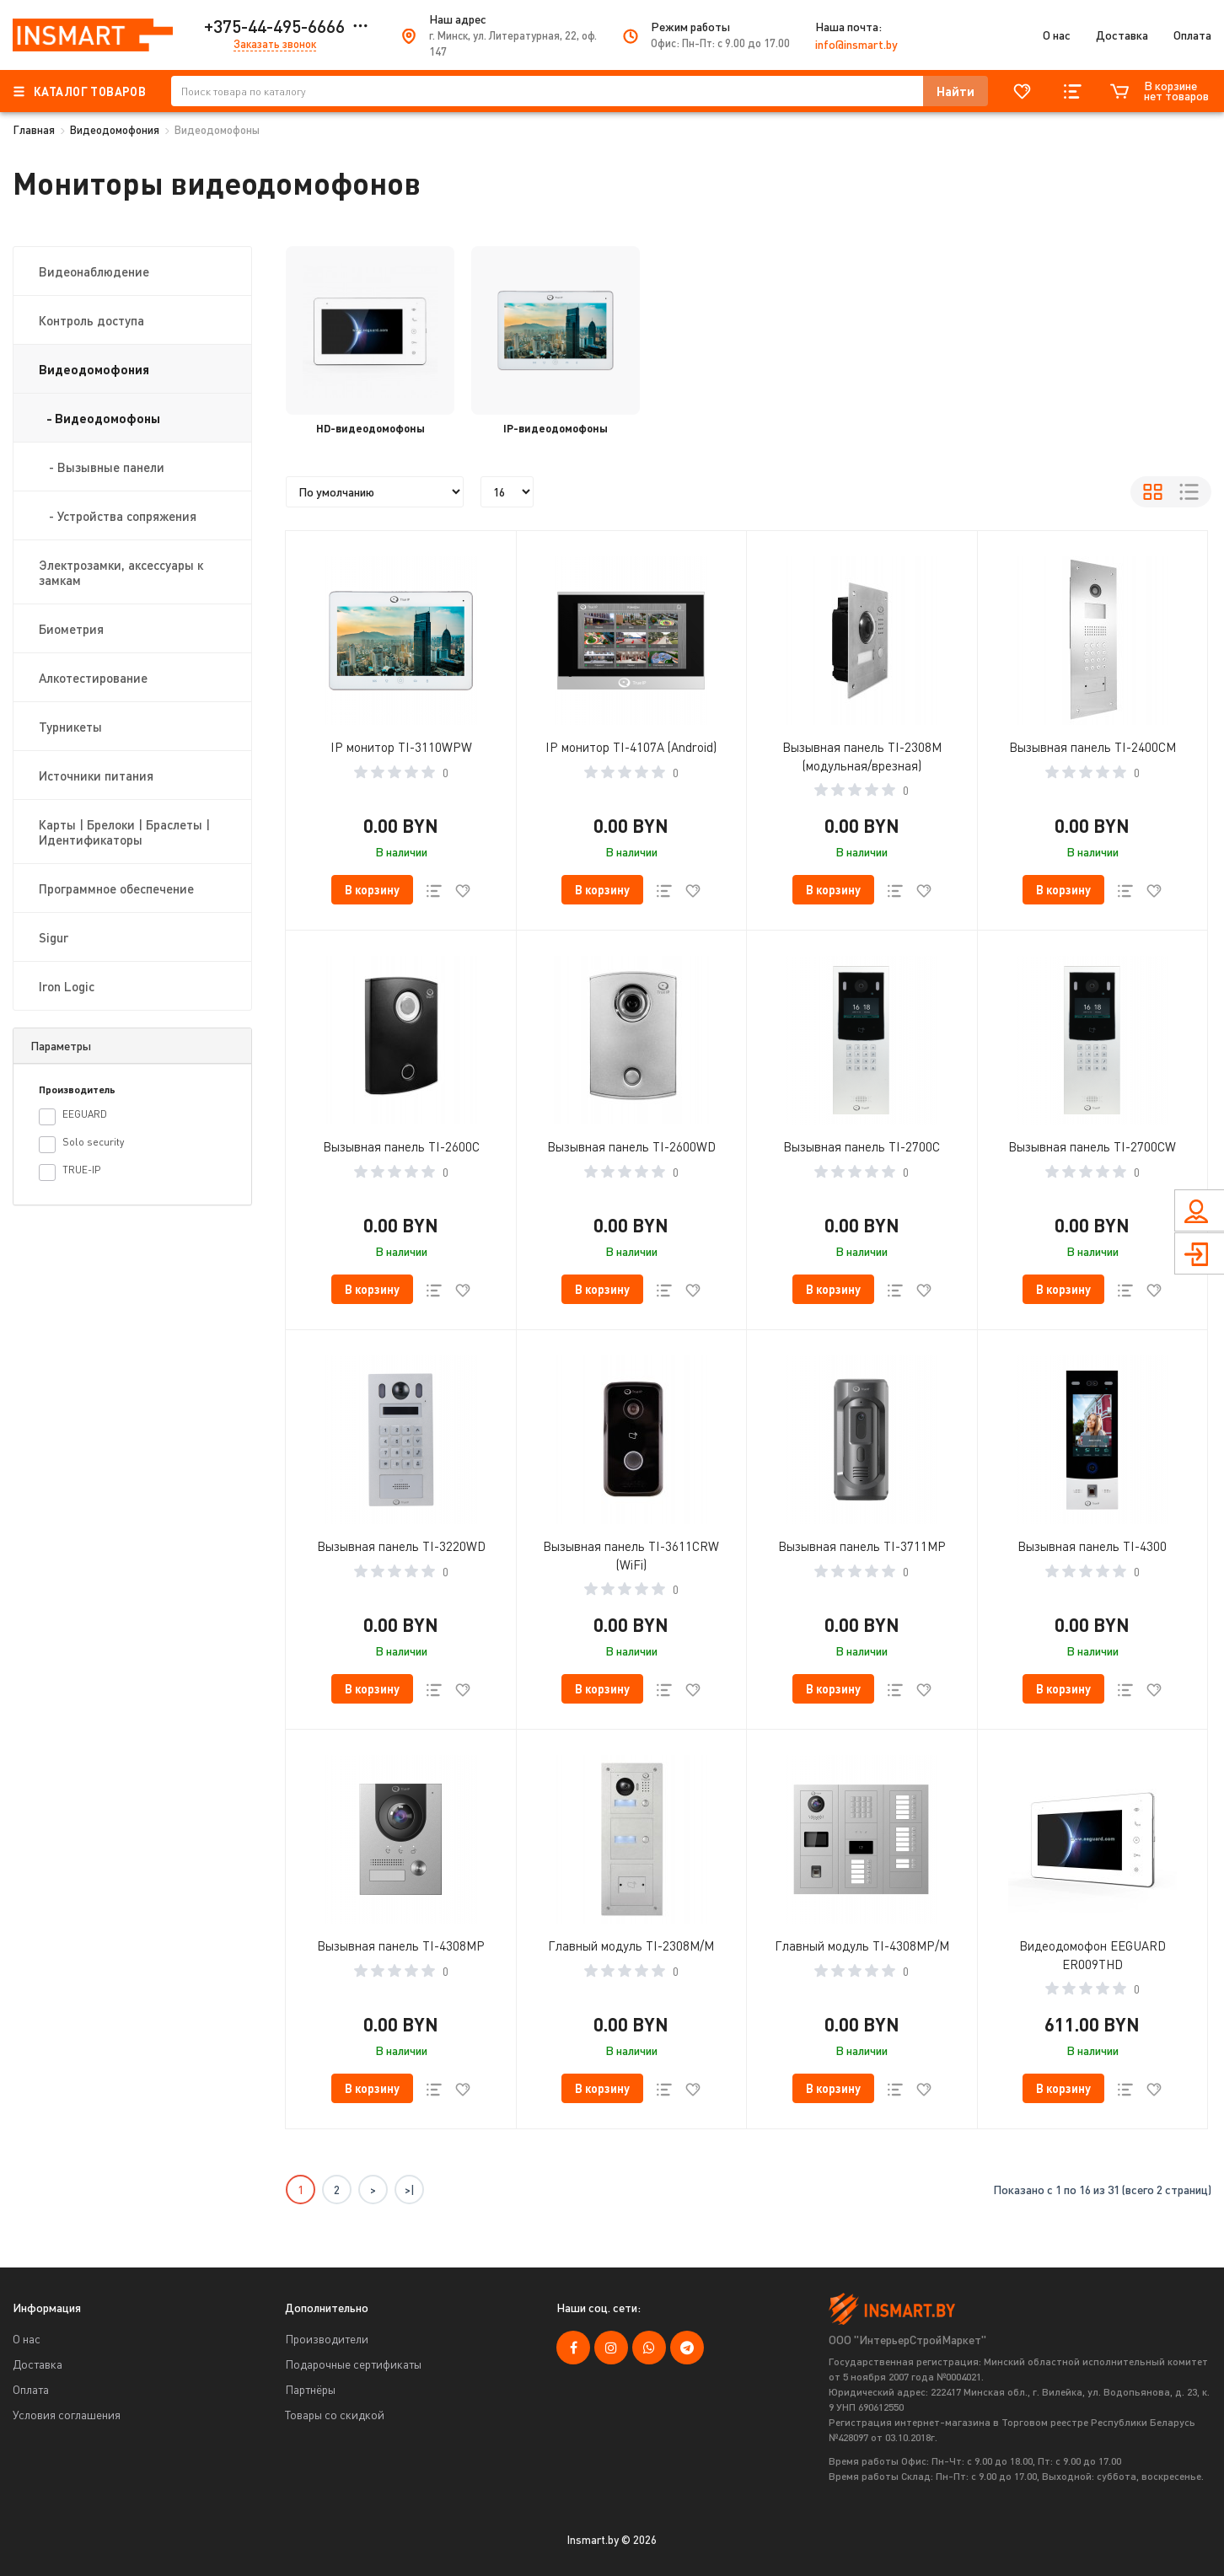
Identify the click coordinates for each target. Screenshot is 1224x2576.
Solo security (81, 1144)
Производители (326, 2339)
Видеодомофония (114, 130)
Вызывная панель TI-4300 (1092, 1546)
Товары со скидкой (334, 2414)
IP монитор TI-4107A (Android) (631, 746)
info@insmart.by (856, 44)
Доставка (1122, 35)
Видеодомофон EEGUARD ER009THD (1092, 1955)
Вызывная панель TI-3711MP (862, 1546)
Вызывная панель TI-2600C (401, 1146)
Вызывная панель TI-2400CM (1092, 746)
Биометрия (71, 628)
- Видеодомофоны (99, 418)
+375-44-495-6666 (274, 26)
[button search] (955, 91)
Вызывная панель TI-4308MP (401, 1945)
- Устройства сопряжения (117, 515)
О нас (1057, 35)
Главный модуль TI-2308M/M (631, 1945)
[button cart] (372, 889)
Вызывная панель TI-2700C (861, 1146)
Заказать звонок (275, 44)
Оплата (1192, 35)
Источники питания (96, 775)
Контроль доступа (91, 320)
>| (410, 2190)
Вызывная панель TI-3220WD (401, 1546)
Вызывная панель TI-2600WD (631, 1146)
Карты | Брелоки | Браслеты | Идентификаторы (124, 832)
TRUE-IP (69, 1172)
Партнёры (310, 2389)
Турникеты (70, 726)
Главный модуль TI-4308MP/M (862, 1945)
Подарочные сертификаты (353, 2364)
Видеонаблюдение (94, 271)
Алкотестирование (93, 677)
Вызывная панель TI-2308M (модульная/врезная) (862, 756)
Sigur (53, 937)
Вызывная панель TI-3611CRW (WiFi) (631, 1555)
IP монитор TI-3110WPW (401, 746)
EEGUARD (73, 1116)
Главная (34, 130)
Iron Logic (66, 986)
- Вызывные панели (101, 467)
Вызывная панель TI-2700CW (1092, 1146)
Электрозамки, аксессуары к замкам (121, 572)
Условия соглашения (67, 2414)
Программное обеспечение (116, 888)
